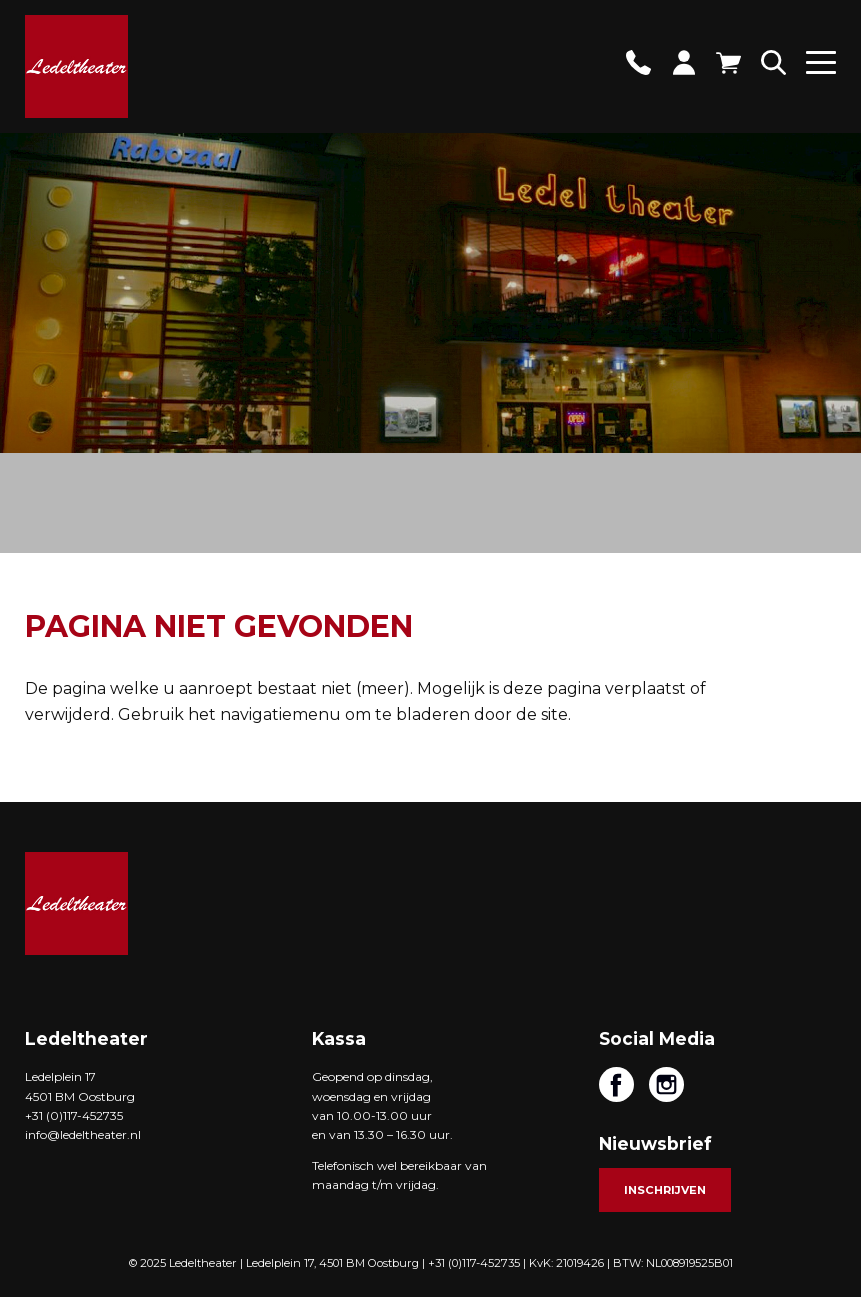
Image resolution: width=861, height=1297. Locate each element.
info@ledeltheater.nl (83, 1134)
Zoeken (773, 62)
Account (683, 62)
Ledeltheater (76, 903)
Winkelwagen (728, 62)
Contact (638, 62)
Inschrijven (665, 1190)
